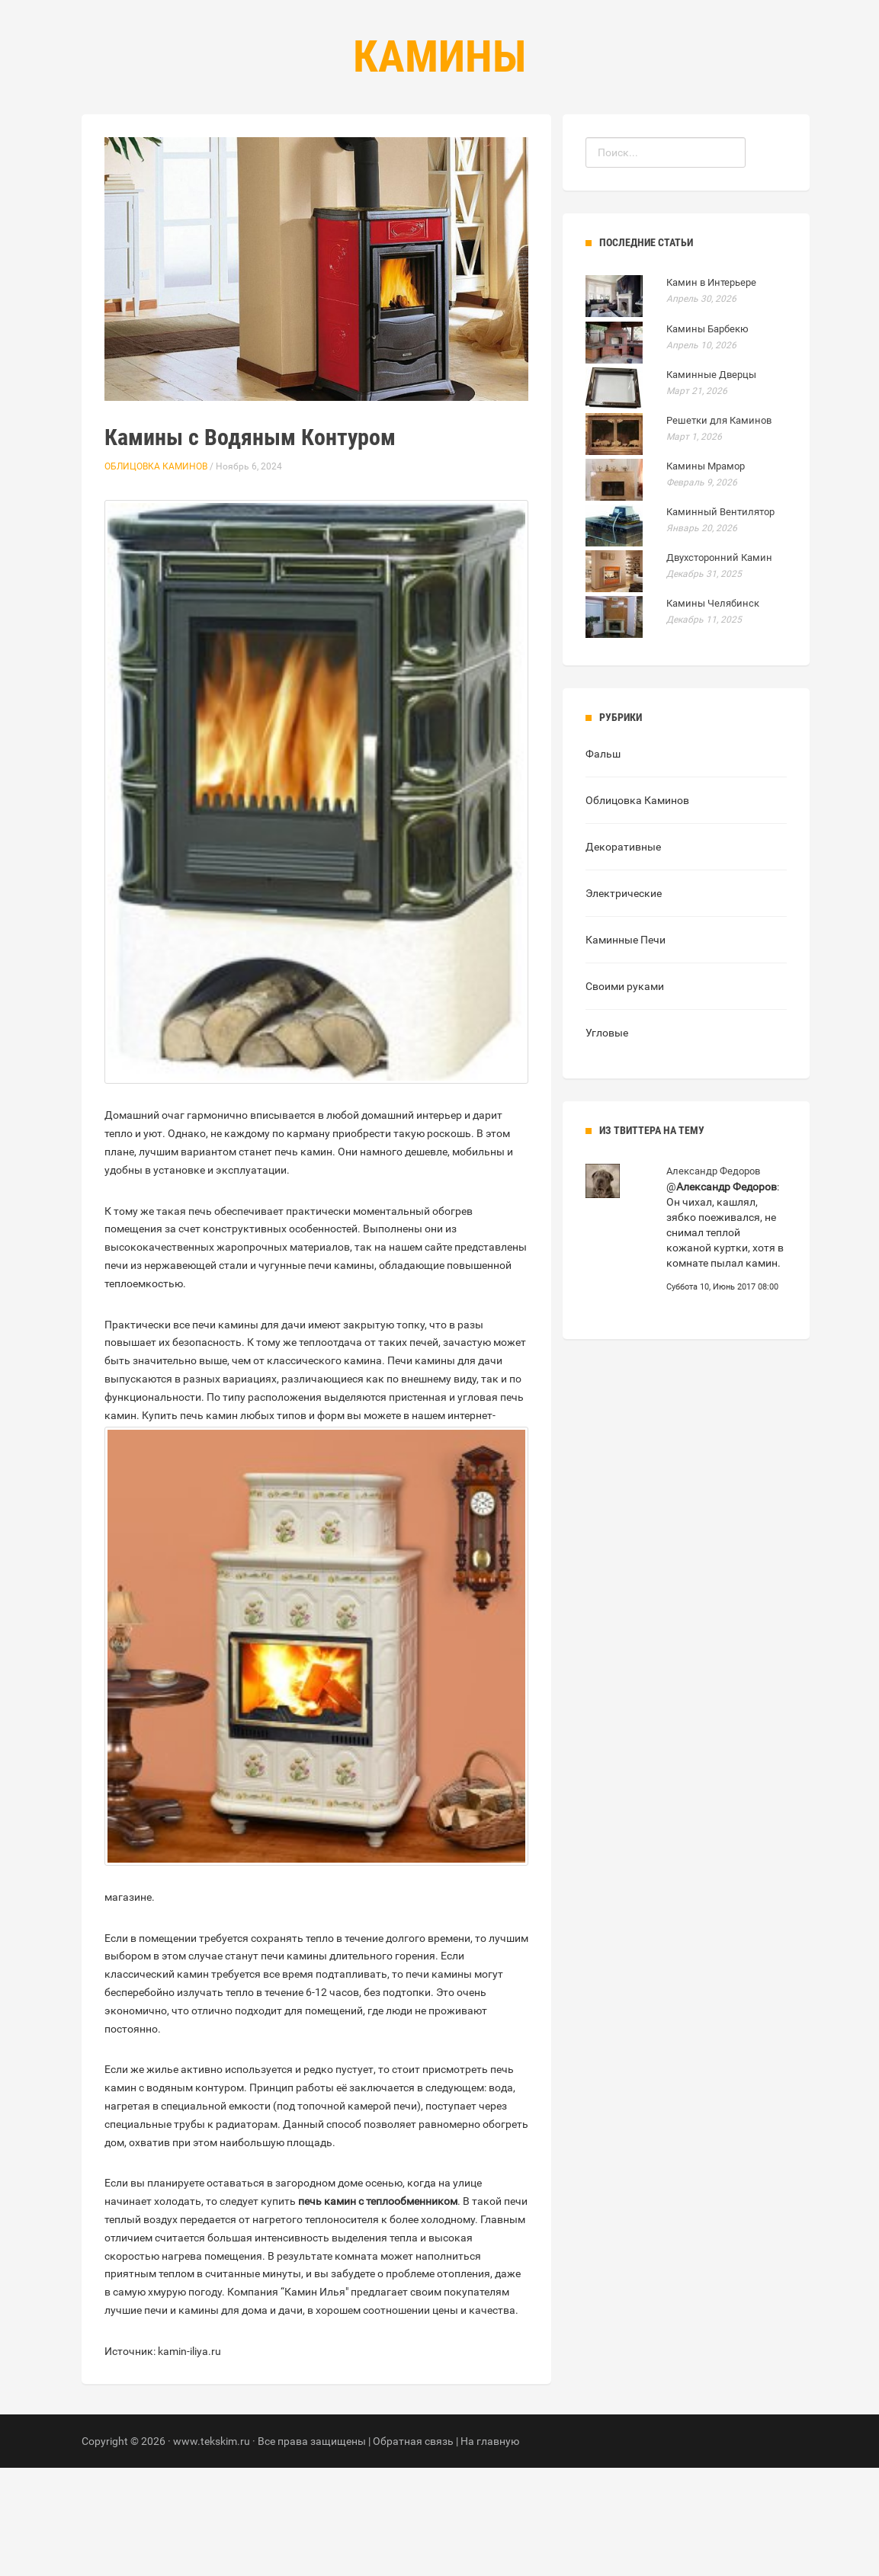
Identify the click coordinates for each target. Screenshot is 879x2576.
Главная (348, 153)
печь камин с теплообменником (377, 2309)
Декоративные (623, 955)
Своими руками (624, 1094)
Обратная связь (413, 2549)
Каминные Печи (625, 1048)
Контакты (503, 153)
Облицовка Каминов (155, 574)
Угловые (606, 1141)
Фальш (603, 862)
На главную (489, 2549)
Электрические (623, 1001)
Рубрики (423, 153)
